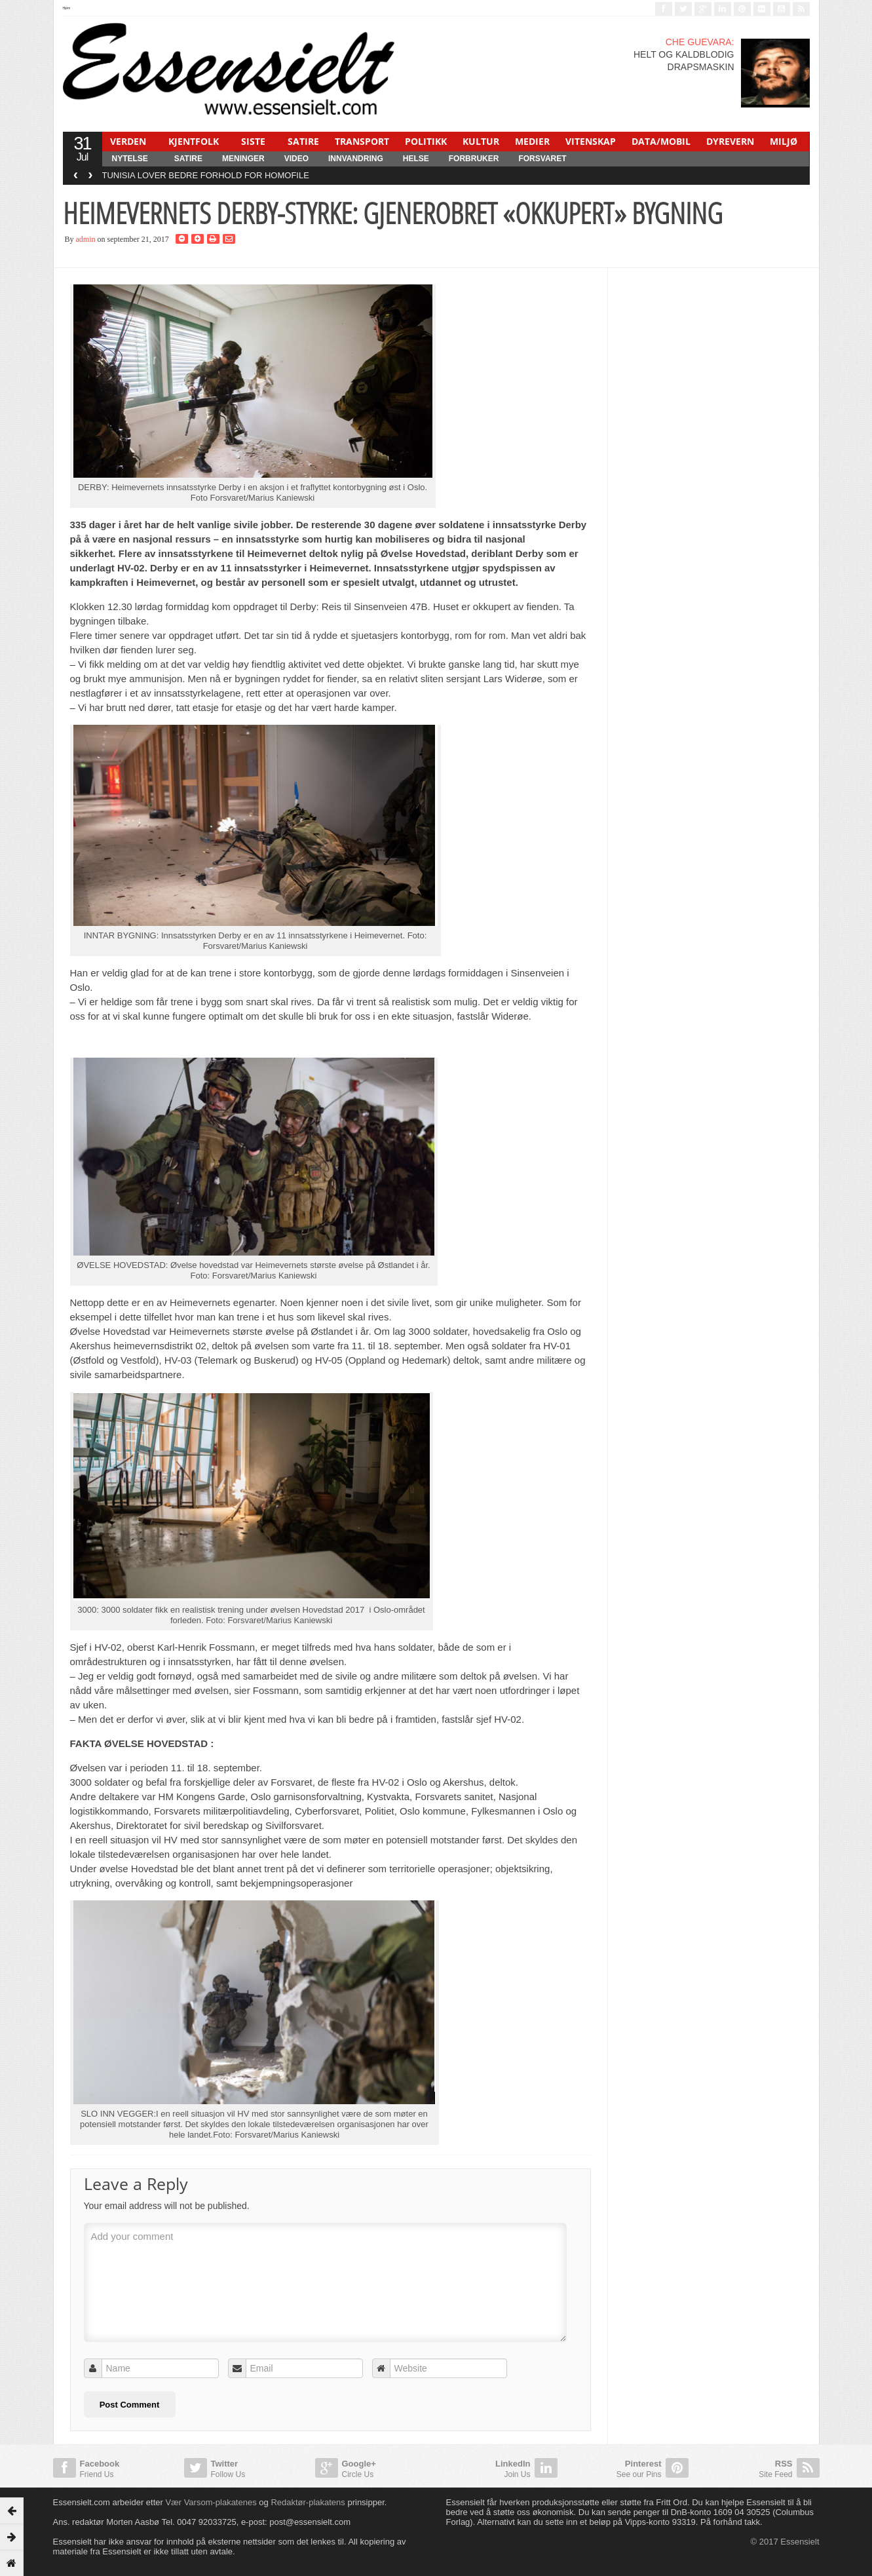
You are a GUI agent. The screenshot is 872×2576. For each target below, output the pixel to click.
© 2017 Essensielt (785, 2542)
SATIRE (303, 141)
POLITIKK (426, 141)
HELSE (416, 158)
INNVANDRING (355, 158)
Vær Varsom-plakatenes (210, 2502)
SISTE (253, 141)
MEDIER (532, 141)
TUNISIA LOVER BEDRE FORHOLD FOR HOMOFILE (205, 175)
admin (86, 239)
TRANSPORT (362, 141)
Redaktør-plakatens (308, 2502)
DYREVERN (730, 141)
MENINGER (243, 158)
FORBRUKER (474, 158)
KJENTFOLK (193, 141)
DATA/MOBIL (661, 141)
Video (296, 158)
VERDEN (128, 141)
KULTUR (481, 141)
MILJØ (783, 141)
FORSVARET (542, 158)
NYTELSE (130, 158)
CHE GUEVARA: (700, 42)
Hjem (67, 8)
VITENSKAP (590, 141)
